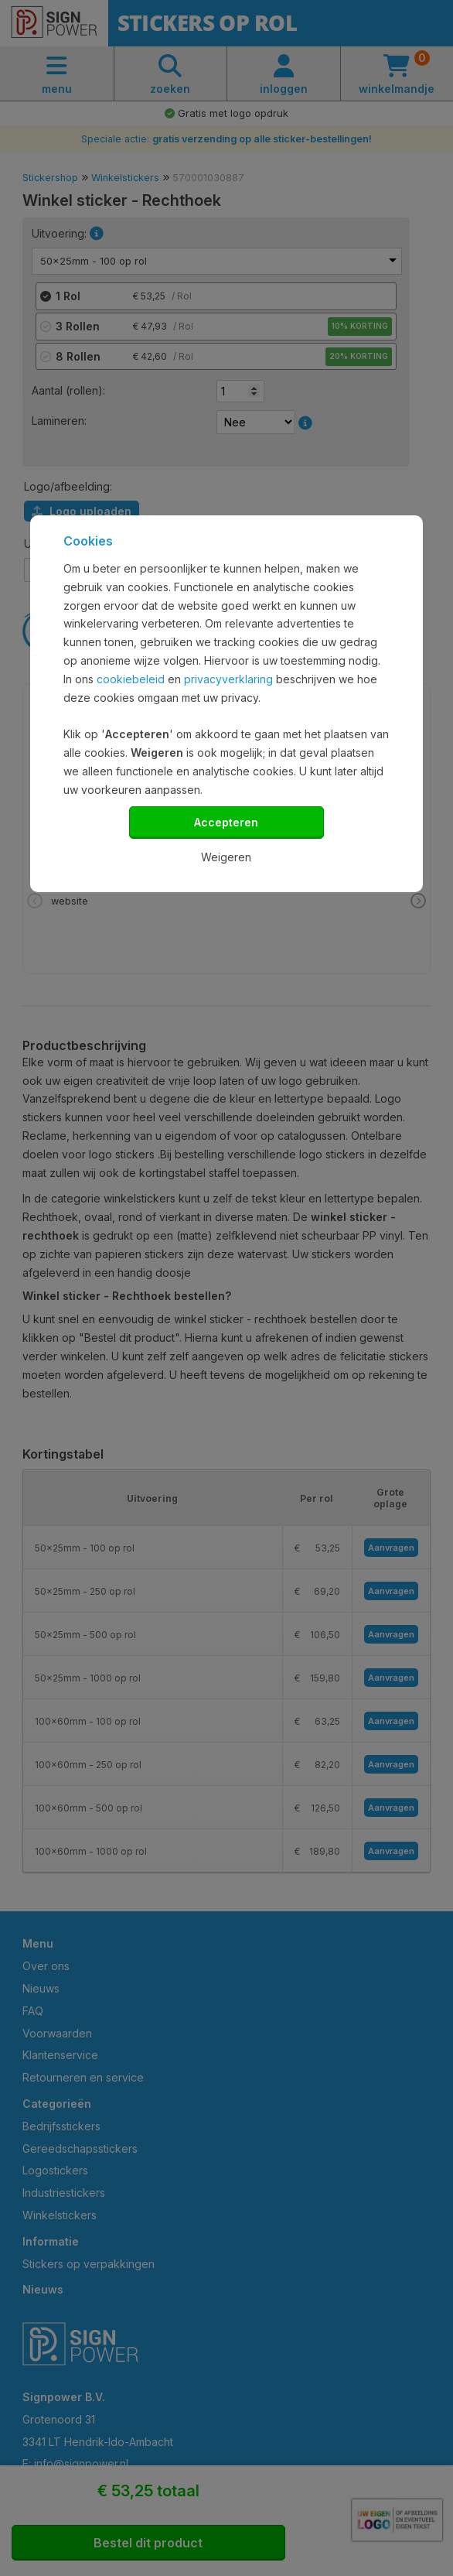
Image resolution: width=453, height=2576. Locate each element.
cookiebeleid (131, 679)
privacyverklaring (228, 679)
